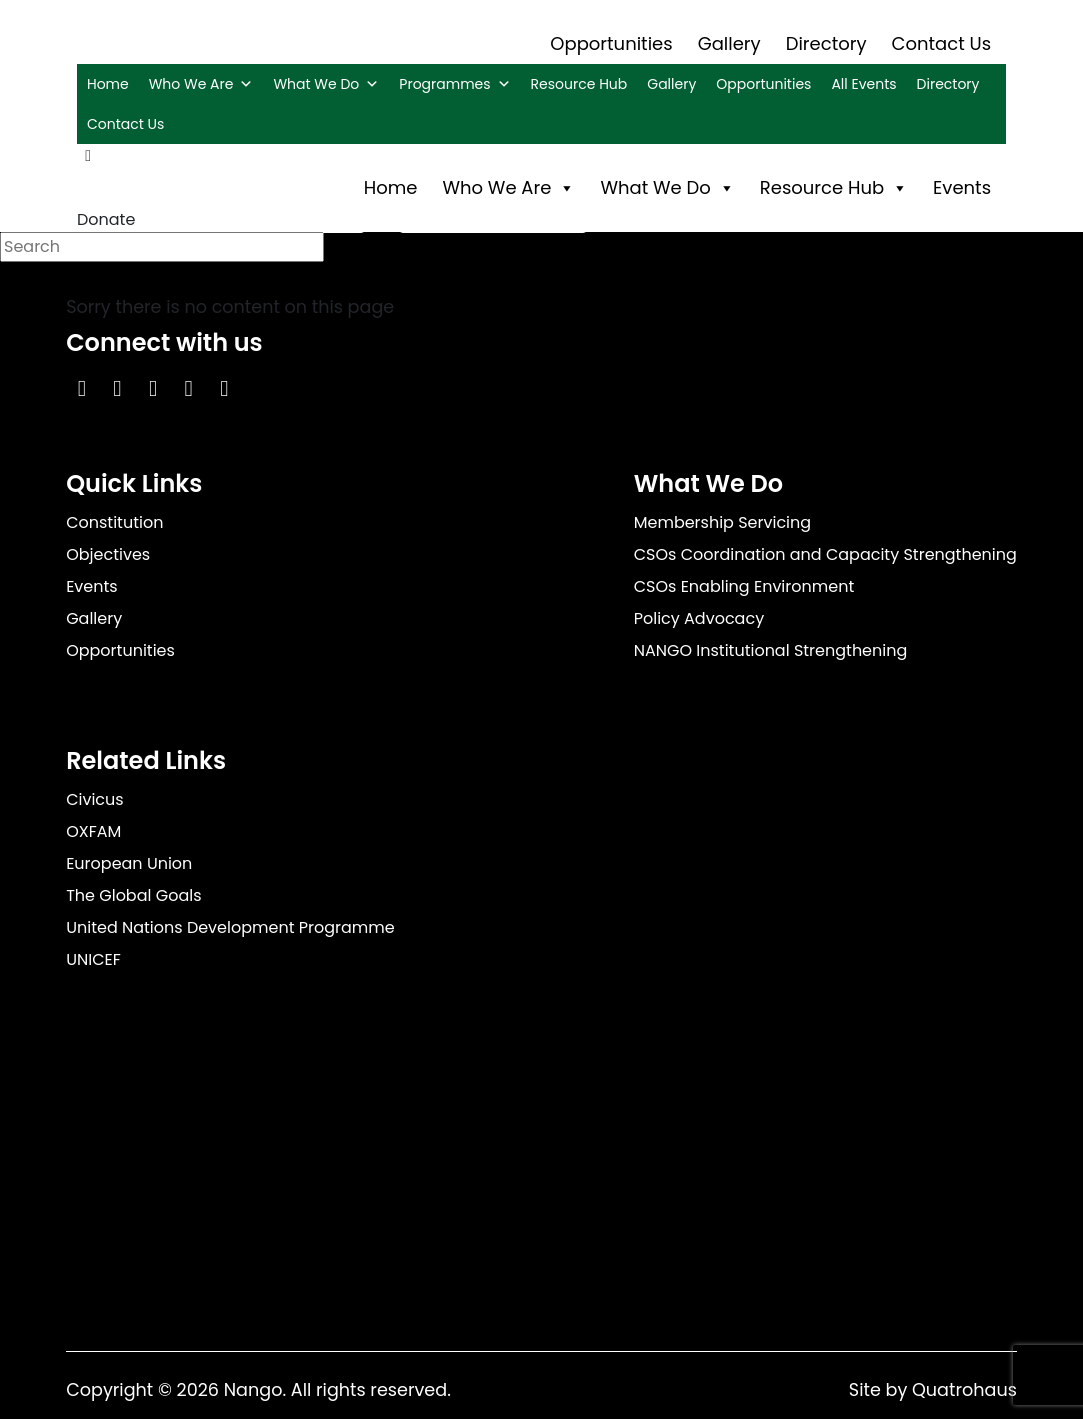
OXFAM (93, 831)
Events (962, 187)
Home (108, 84)
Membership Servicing (722, 522)
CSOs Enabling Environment (744, 586)
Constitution (114, 522)
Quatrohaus (964, 1390)
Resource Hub (579, 84)
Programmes (454, 84)
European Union (129, 863)
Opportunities (611, 43)
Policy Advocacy (699, 618)
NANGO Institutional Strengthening (771, 650)
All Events (863, 84)
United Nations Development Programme (230, 927)
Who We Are (201, 84)
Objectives (108, 554)
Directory (826, 43)
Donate (106, 219)
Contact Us (942, 43)
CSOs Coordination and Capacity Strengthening (825, 554)
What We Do (326, 84)
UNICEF (93, 959)
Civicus (95, 799)
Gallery (729, 43)
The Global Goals (133, 895)
